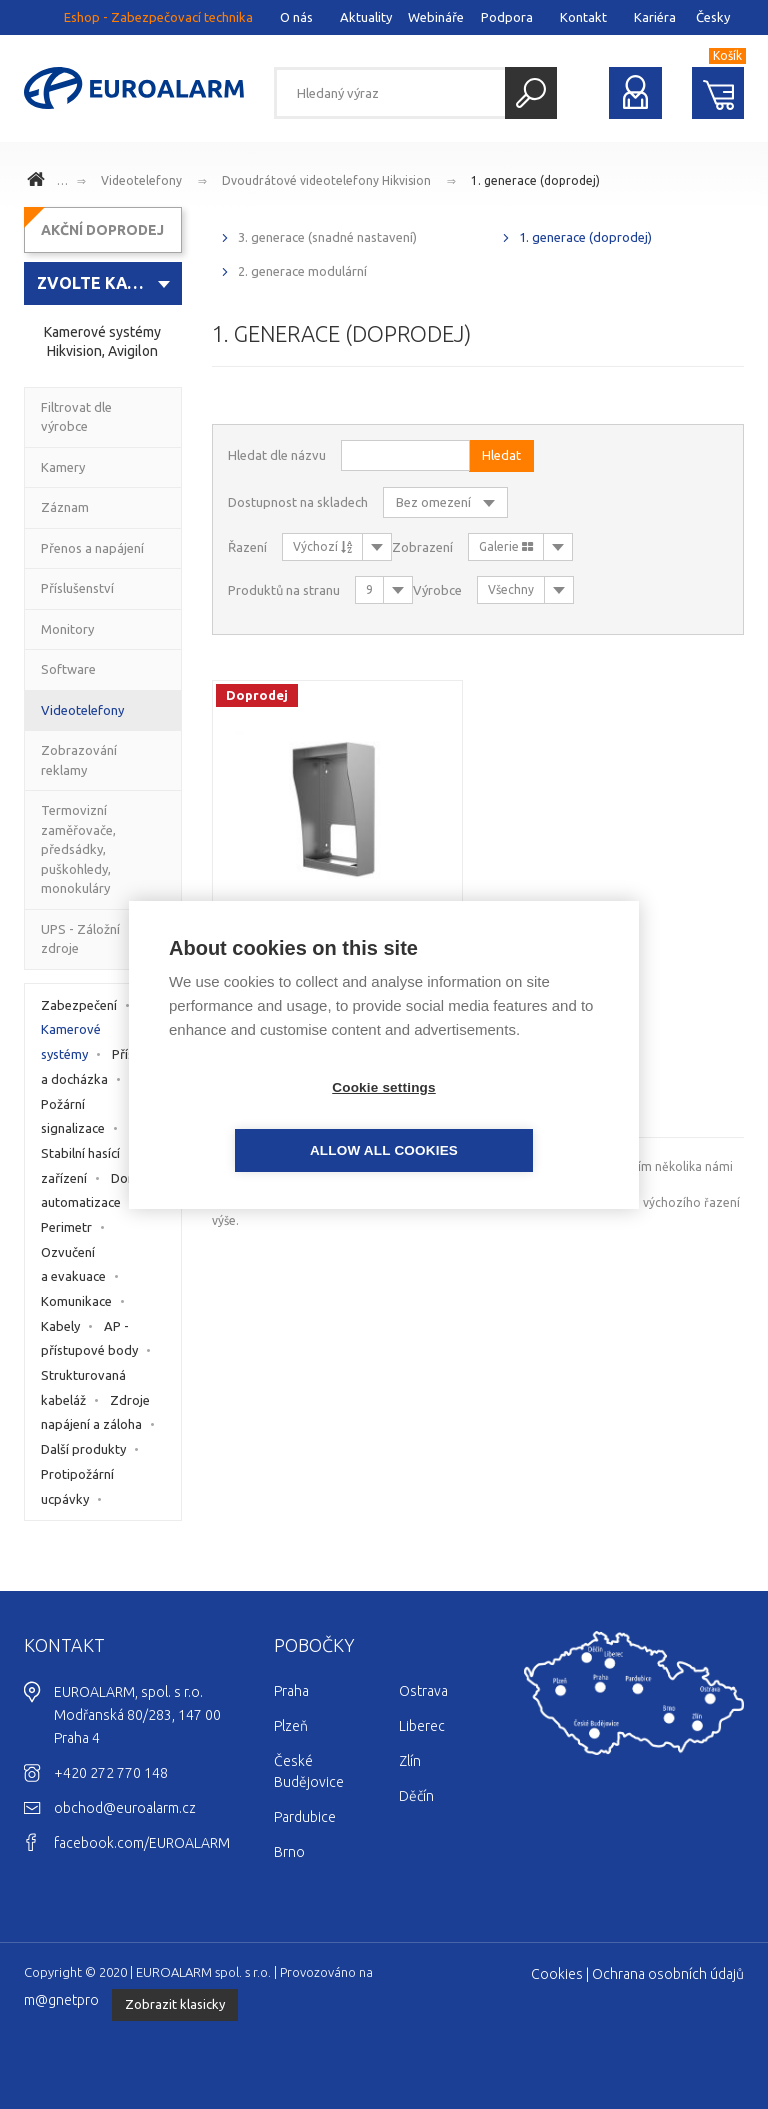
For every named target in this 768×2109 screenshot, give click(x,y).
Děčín (416, 1796)
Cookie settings (269, 1118)
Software (68, 669)
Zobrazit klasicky (175, 2004)
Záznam (65, 507)
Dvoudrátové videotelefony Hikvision (326, 180)
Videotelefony (141, 180)
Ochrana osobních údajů (668, 1974)
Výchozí (322, 546)
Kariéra (655, 17)
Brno (289, 1852)
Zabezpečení (79, 1005)
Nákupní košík (718, 93)
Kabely (60, 1326)
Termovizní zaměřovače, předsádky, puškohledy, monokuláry (78, 849)
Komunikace (76, 1301)
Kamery (63, 467)
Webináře (436, 17)
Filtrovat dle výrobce (76, 417)
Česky (713, 17)
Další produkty (83, 1449)
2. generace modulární (302, 271)
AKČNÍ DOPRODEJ (102, 230)
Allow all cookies (499, 1118)
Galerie (506, 546)
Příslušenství (77, 588)
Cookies (557, 1974)
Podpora (507, 17)
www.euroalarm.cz (39, 182)
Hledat (531, 93)
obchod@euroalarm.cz (125, 1808)
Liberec (422, 1726)
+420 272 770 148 (111, 1773)
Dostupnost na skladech (298, 502)
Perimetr (66, 1227)
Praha (291, 1691)
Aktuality (366, 17)
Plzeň (291, 1726)
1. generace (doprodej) (535, 180)
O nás (296, 17)
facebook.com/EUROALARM (142, 1843)
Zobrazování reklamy (79, 760)
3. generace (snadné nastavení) (327, 237)
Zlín (410, 1761)
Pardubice (305, 1817)
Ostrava (423, 1691)
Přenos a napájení (92, 548)
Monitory (67, 629)
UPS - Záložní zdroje (80, 939)
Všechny (511, 589)
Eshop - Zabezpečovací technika (158, 17)
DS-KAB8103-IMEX (337, 924)
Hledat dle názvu (277, 455)
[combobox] (103, 283)
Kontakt (583, 17)
